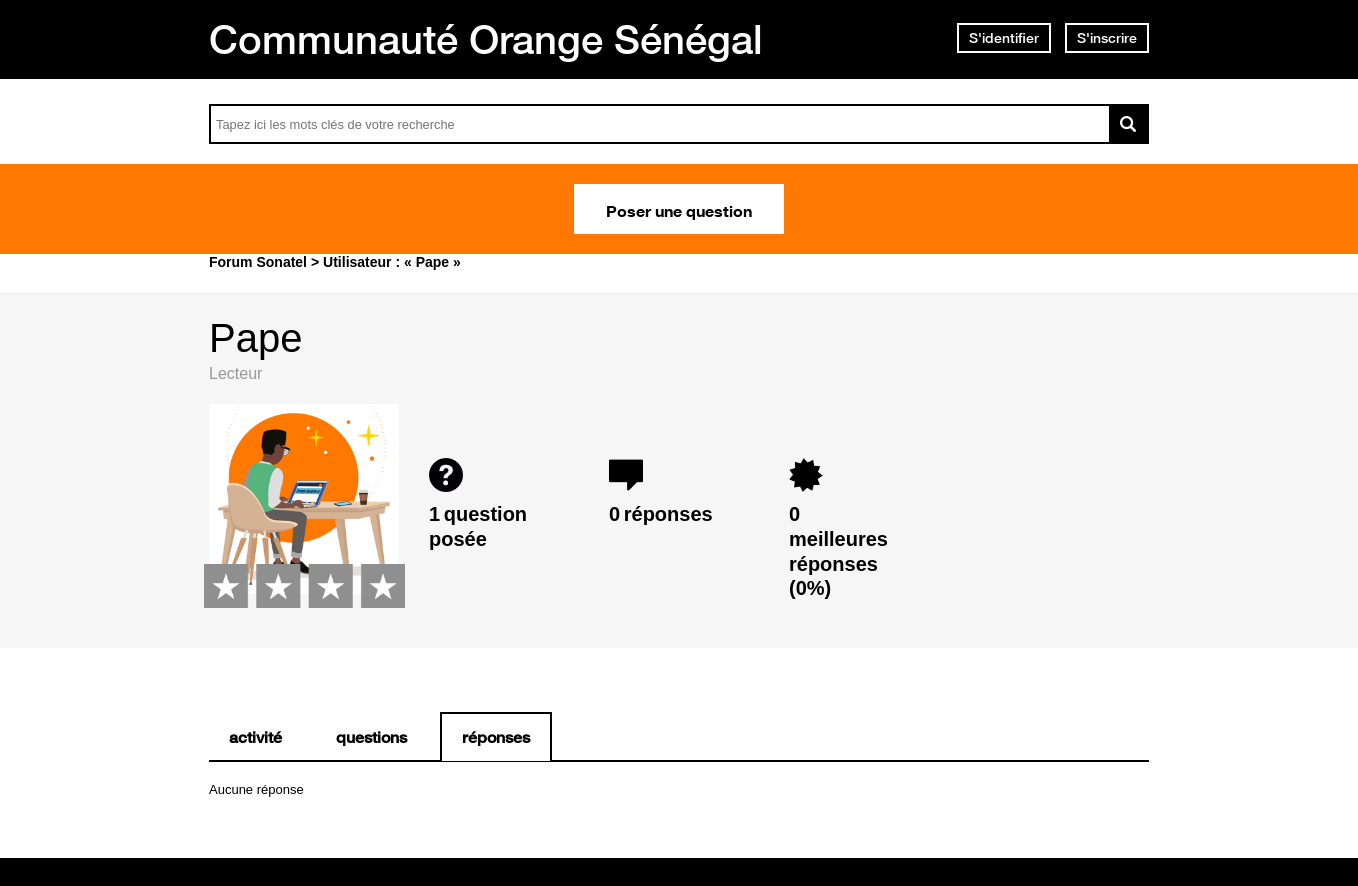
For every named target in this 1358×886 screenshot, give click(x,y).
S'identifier (1004, 38)
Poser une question (679, 209)
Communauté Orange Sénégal (486, 39)
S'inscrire (1107, 38)
